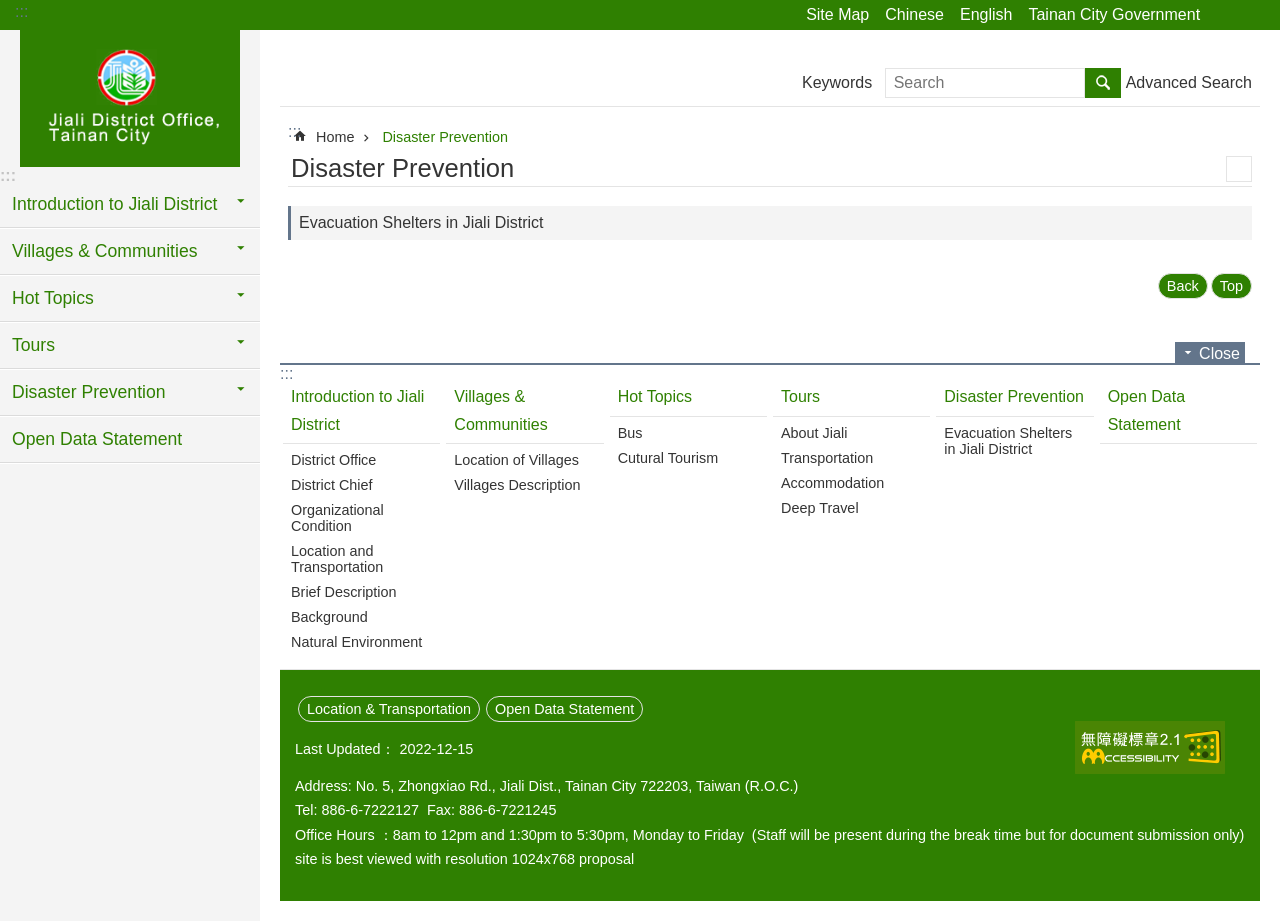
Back (1183, 286)
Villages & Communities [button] (104, 251)
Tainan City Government (1114, 14)
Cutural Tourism (668, 458)
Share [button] (1225, 15)
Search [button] (1103, 83)
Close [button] (1219, 353)
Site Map (837, 14)
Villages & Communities (500, 410)
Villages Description (517, 485)
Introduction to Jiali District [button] (114, 204)
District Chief (332, 485)
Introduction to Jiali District (357, 410)
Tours (800, 396)
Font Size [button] (1253, 15)
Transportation (827, 458)
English (986, 14)
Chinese (914, 14)
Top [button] (1231, 286)
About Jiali (814, 433)
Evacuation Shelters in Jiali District (421, 222)
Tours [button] (33, 345)
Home (335, 137)
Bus (630, 433)
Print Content (1239, 169)
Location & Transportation (389, 709)
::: (21, 11)
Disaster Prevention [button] (89, 392)
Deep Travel (820, 508)
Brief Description (344, 592)
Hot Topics (655, 396)
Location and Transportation (337, 559)
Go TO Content (10, 10)
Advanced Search (1189, 82)
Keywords (837, 82)
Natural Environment (356, 642)
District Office (333, 460)
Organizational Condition (337, 518)
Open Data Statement (97, 439)
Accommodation (832, 483)
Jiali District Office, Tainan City (130, 97)
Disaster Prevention (445, 137)
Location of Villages (516, 460)
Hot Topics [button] (53, 298)
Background (329, 617)
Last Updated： (345, 749)
